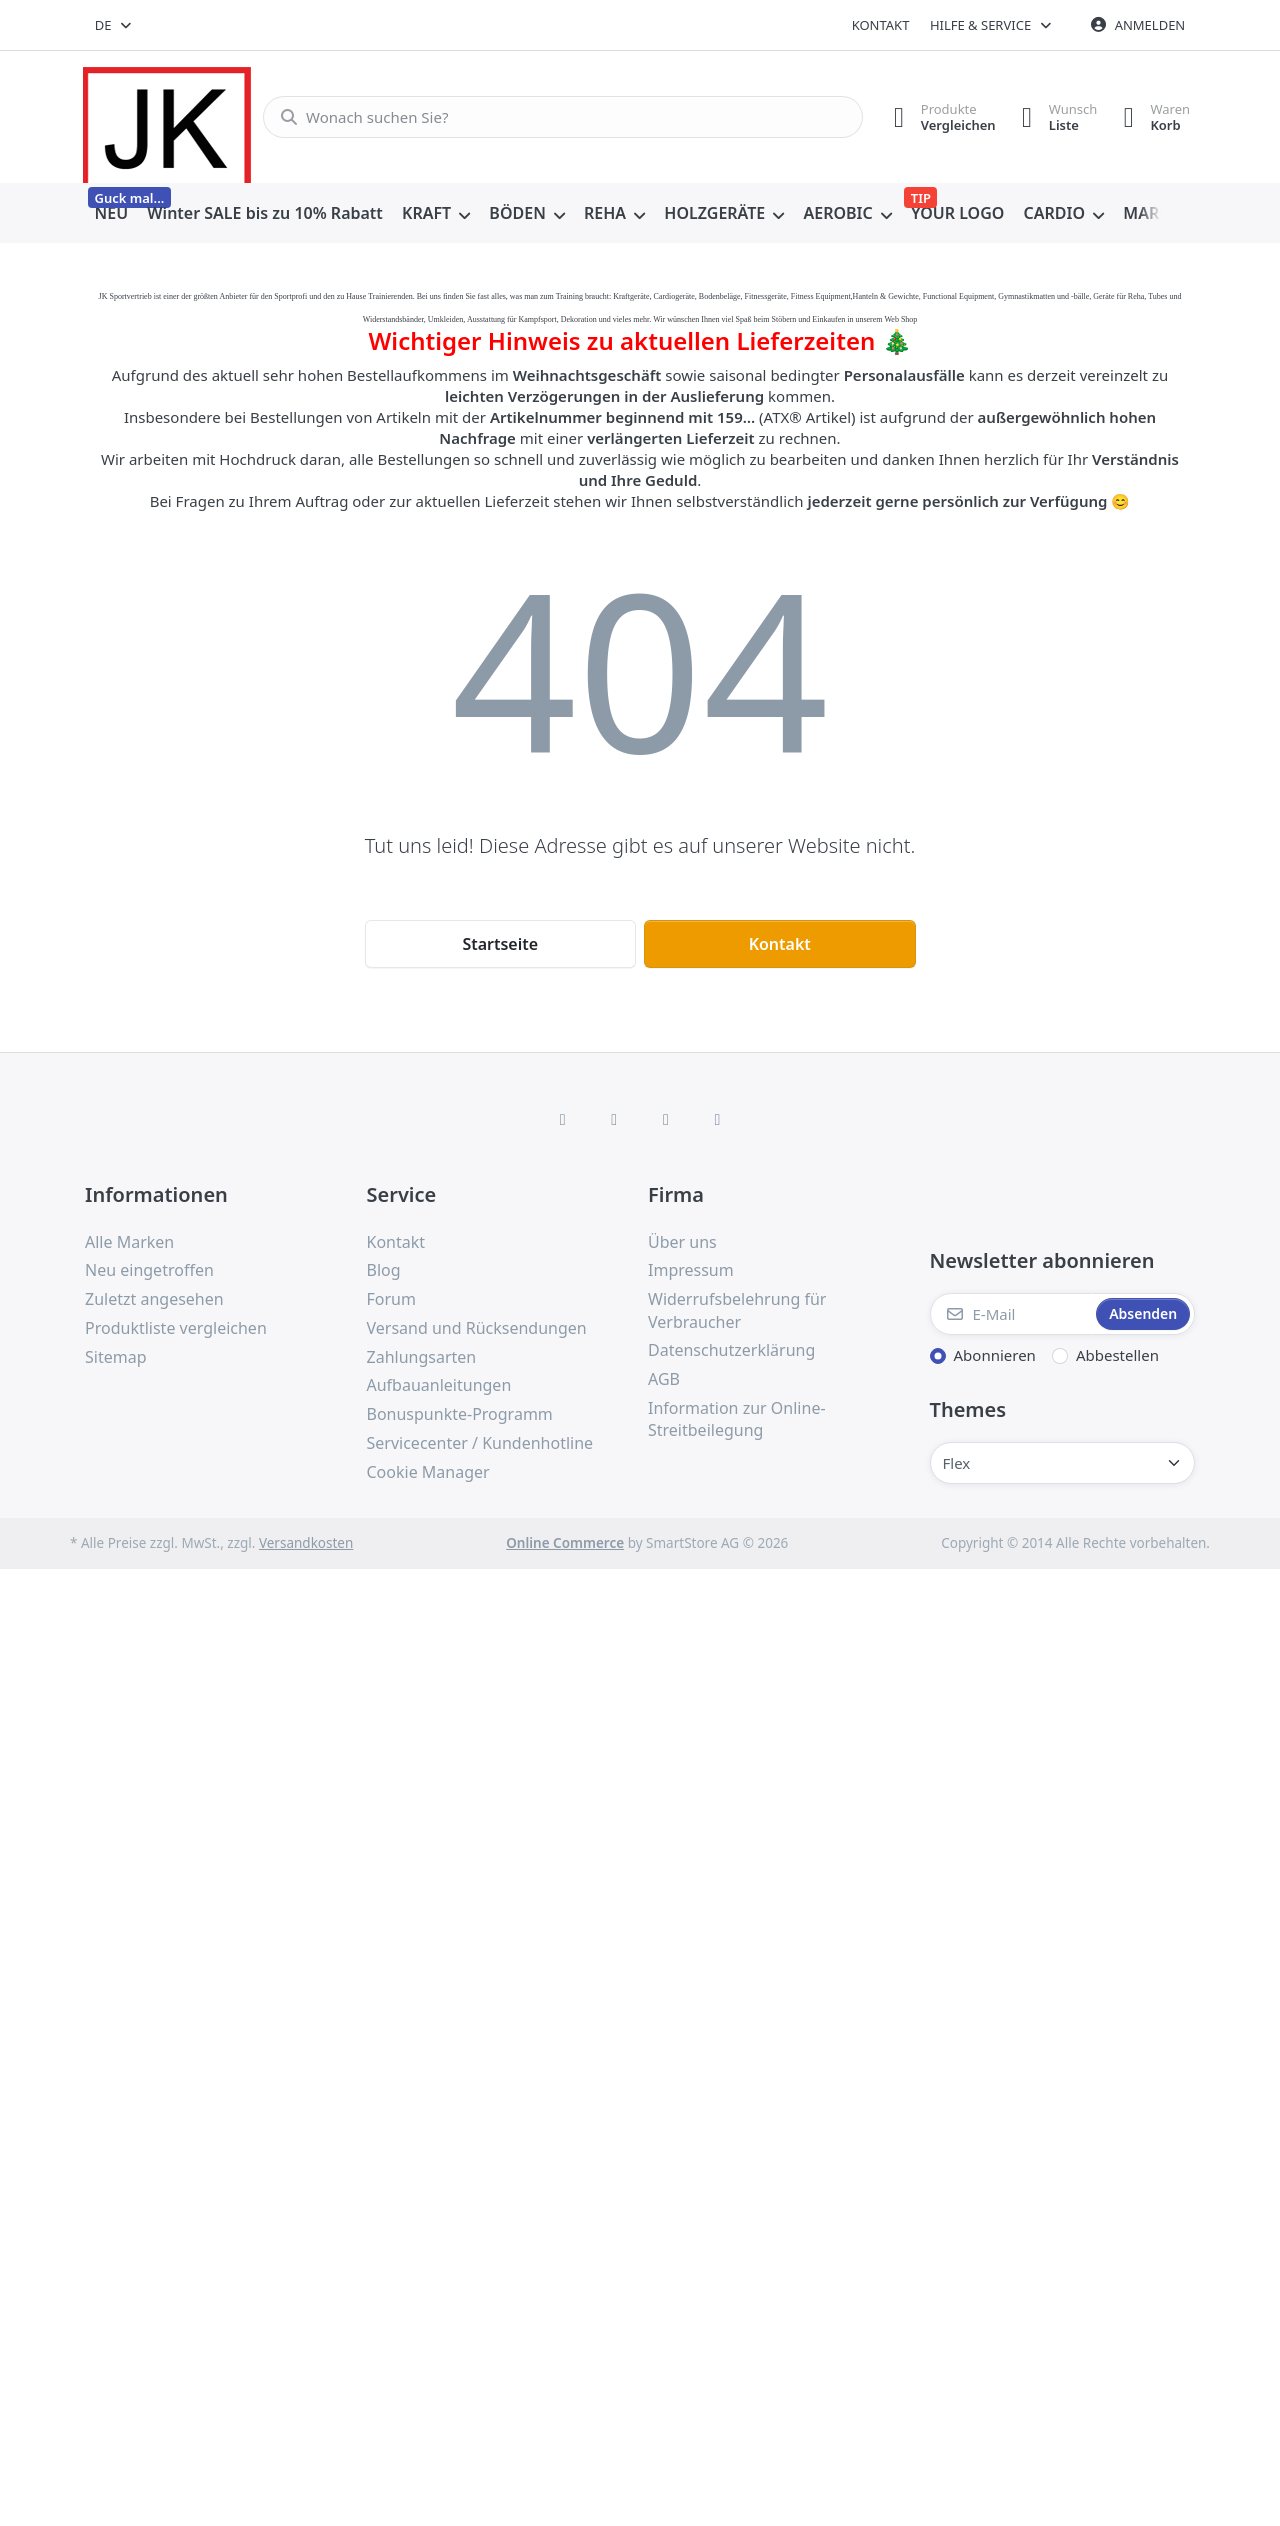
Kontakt (881, 25)
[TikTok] (666, 1119)
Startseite (500, 944)
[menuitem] (111, 214)
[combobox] (114, 25)
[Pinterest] (718, 1119)
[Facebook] (563, 1119)
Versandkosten (306, 1543)
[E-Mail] (1011, 1314)
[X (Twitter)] (614, 1119)
